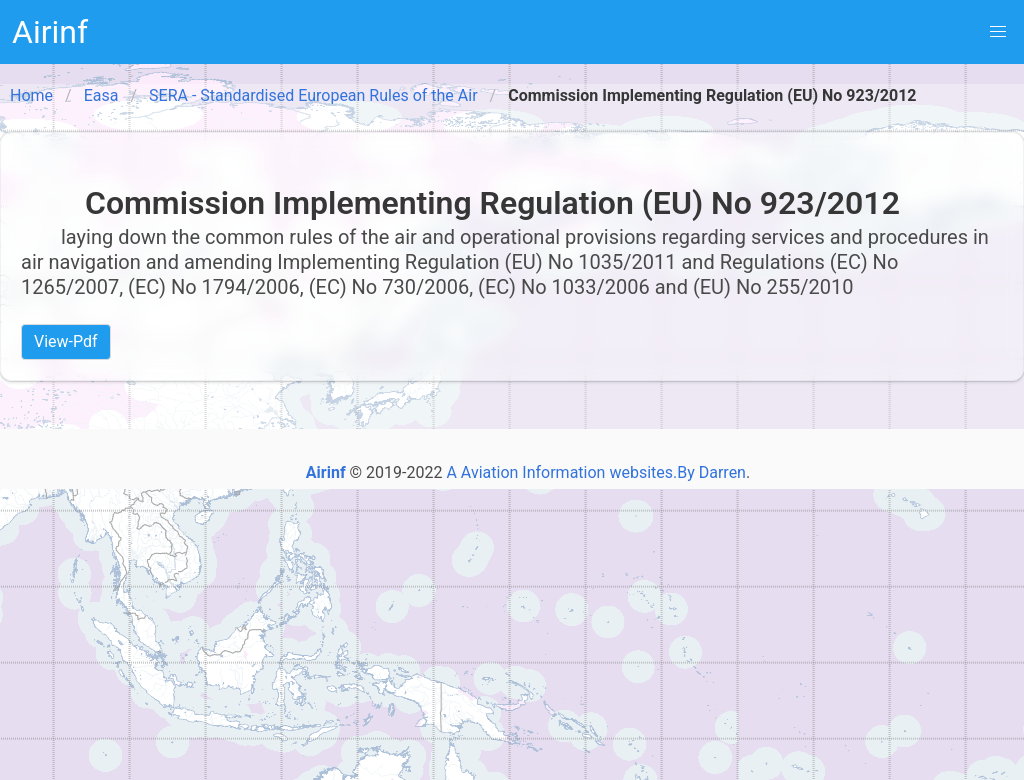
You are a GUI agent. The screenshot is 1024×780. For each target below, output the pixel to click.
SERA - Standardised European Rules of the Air (313, 95)
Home (31, 95)
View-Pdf (66, 341)
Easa (101, 95)
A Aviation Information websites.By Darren (596, 472)
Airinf (50, 32)
